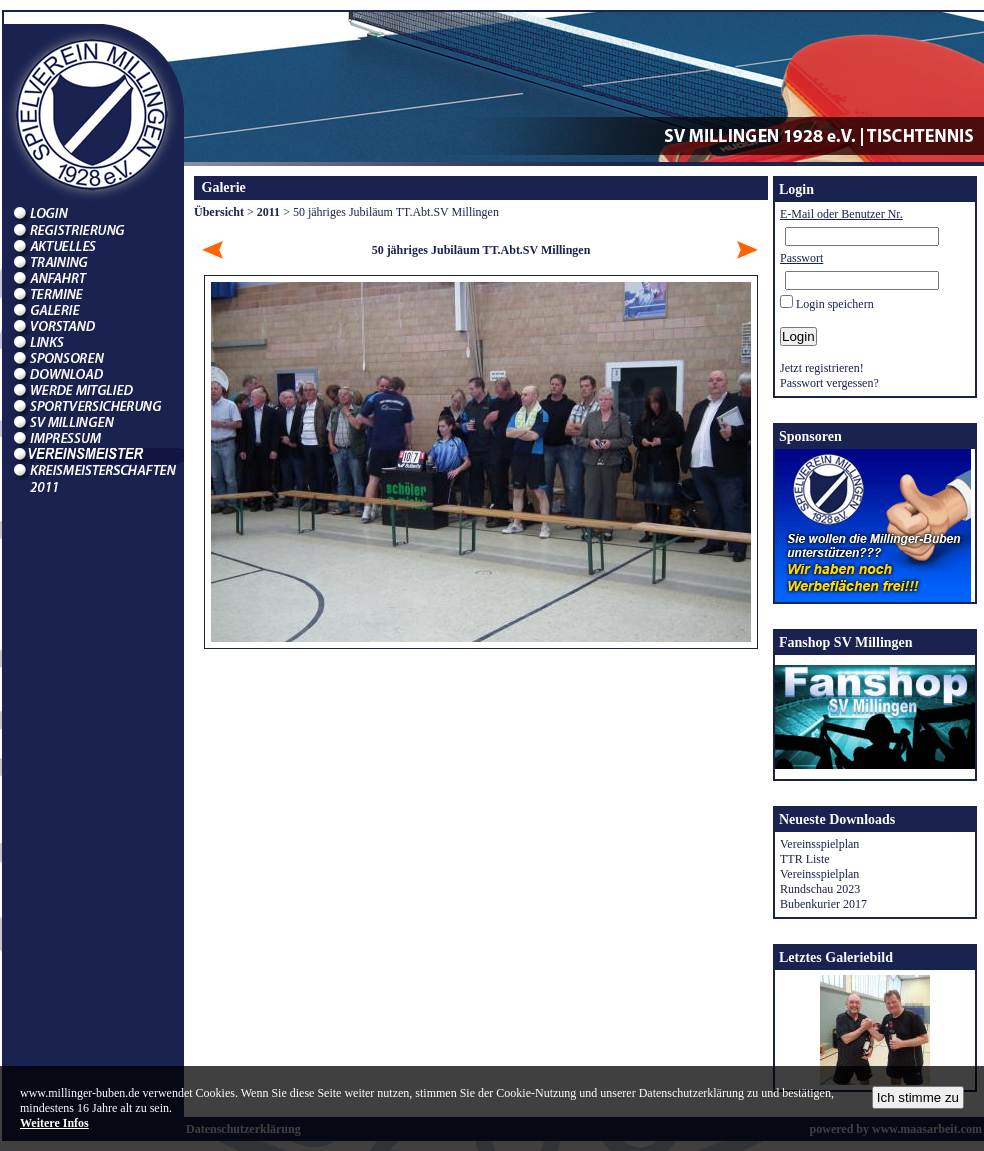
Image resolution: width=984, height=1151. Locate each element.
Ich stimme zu (918, 1097)
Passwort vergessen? (829, 383)
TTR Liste (805, 859)
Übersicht (219, 212)
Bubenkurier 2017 (823, 904)
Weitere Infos (54, 1123)
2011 (268, 212)
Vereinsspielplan (819, 844)
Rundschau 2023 (820, 889)
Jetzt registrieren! (822, 368)
